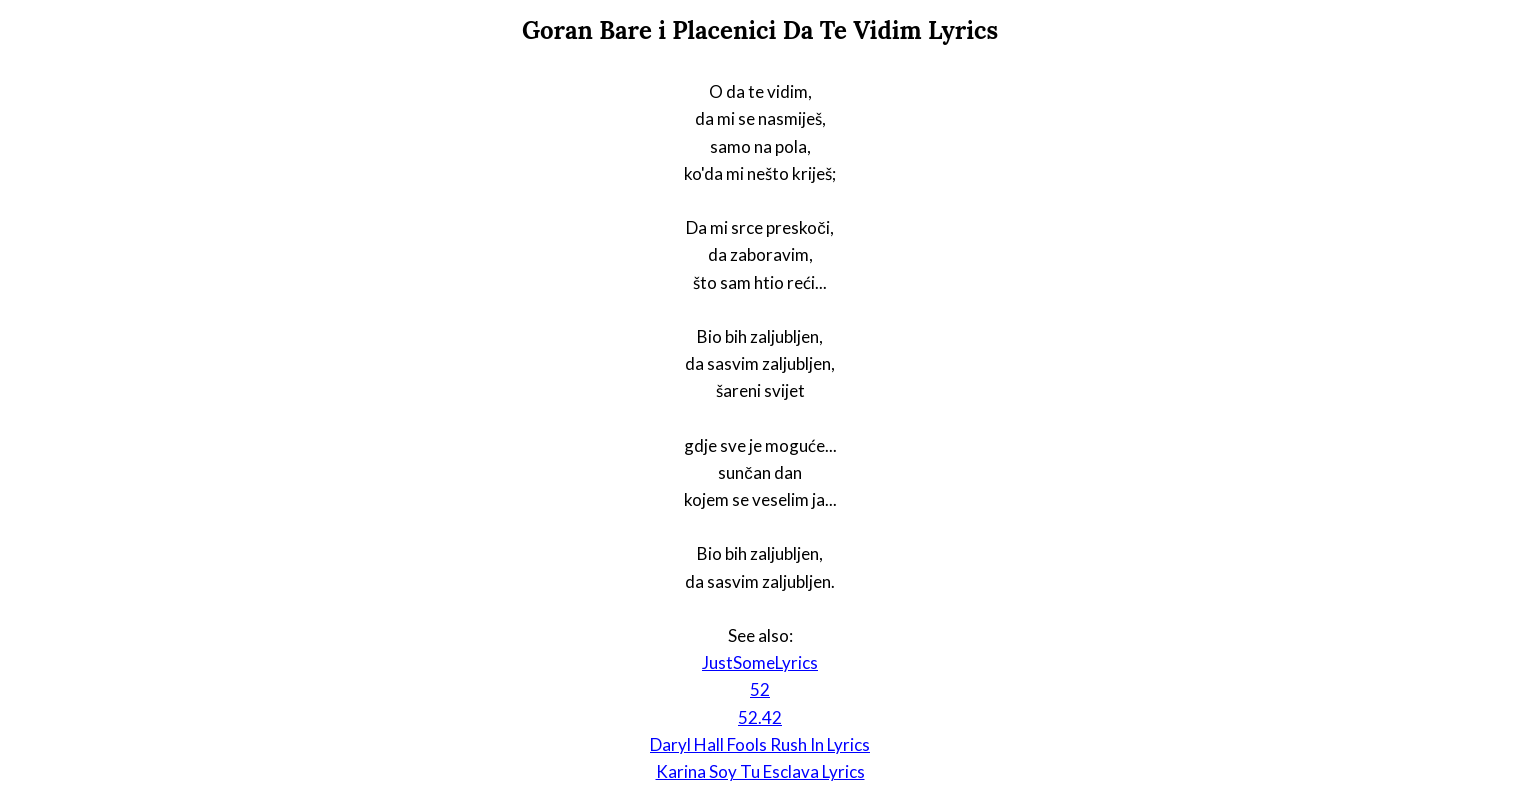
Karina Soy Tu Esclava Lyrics (760, 771)
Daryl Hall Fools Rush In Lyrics (760, 744)
